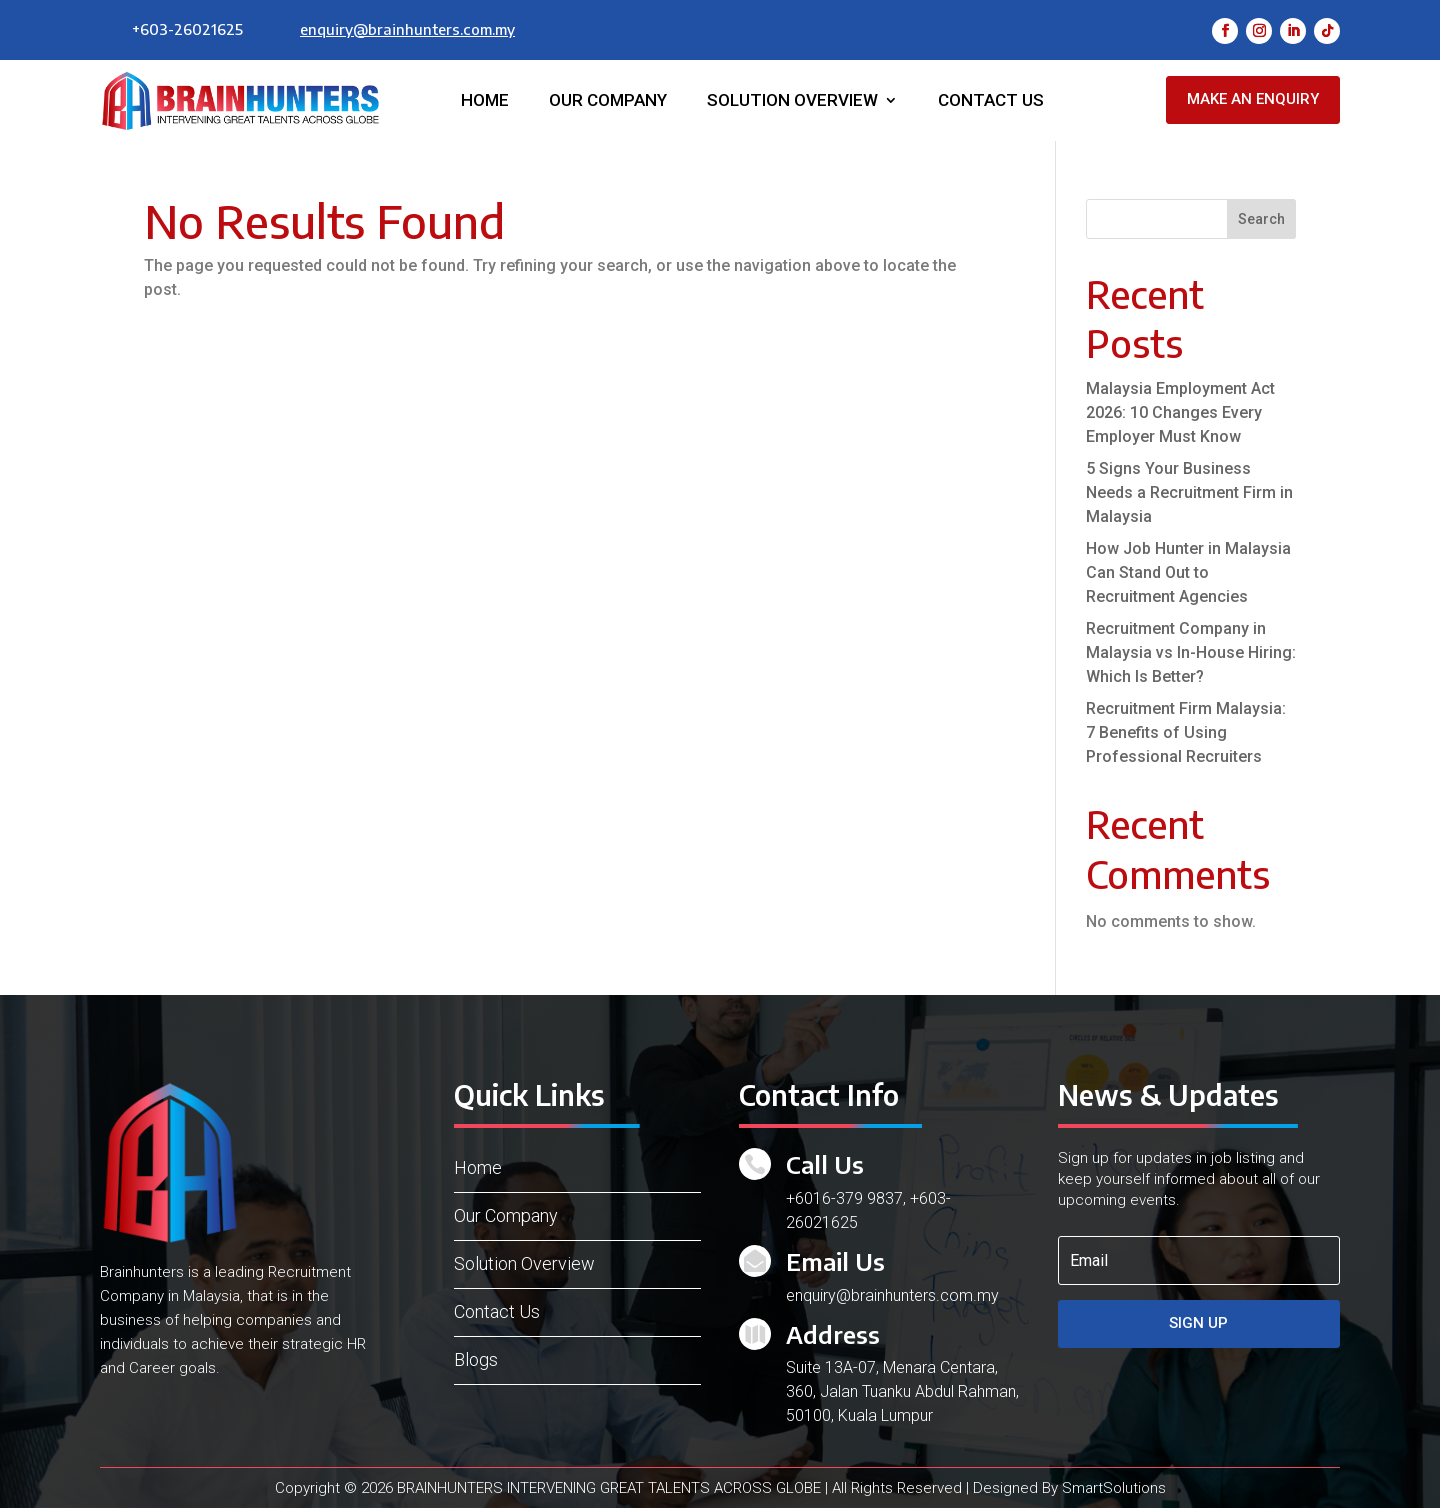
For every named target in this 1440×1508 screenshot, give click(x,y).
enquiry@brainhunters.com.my (407, 29)
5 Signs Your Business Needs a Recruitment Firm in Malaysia (1189, 492)
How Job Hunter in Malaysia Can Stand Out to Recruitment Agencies (1188, 572)
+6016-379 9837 (844, 1198)
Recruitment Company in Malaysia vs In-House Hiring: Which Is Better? (1191, 652)
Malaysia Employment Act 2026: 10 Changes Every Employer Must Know (1180, 412)
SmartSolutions (1114, 1488)
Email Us (835, 1261)
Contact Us (991, 101)
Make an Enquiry (1253, 99)
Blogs (476, 1359)
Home (485, 101)
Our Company (608, 101)
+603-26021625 (187, 29)
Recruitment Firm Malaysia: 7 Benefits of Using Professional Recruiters (1186, 732)
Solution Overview (792, 101)
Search (1261, 219)
